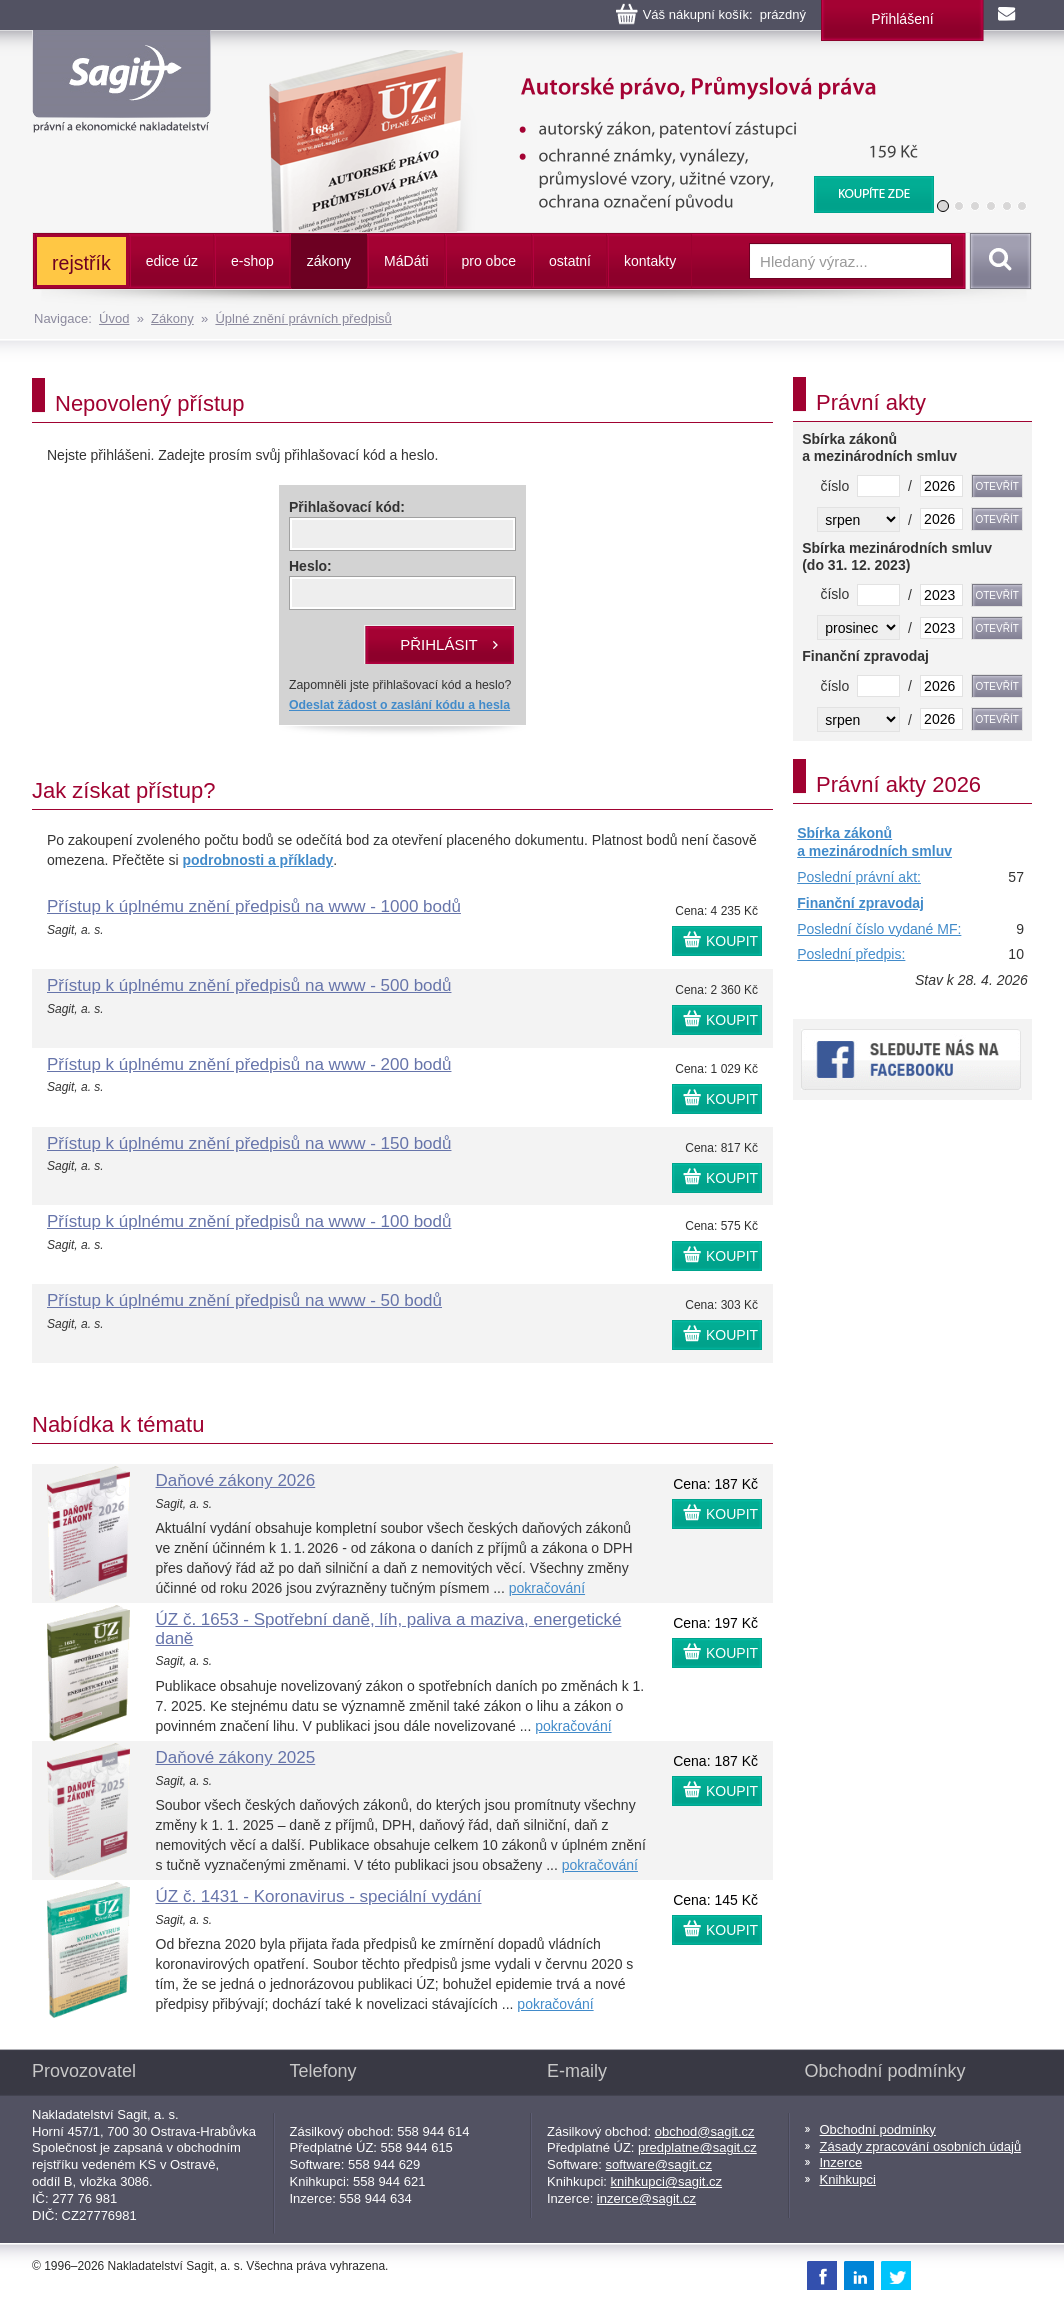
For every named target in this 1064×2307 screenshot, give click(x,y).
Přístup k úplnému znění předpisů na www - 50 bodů (244, 1300)
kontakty (650, 261)
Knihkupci (848, 2179)
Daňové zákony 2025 (236, 1757)
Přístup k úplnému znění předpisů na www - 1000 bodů (254, 906)
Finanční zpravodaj (860, 903)
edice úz (172, 261)
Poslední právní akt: (859, 877)
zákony (329, 261)
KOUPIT (732, 941)
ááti (406, 261)
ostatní (570, 261)
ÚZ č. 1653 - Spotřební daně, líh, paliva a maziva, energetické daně (389, 1629)
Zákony (172, 318)
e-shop (252, 261)
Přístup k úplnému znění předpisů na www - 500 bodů (249, 985)
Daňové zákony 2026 (236, 1480)
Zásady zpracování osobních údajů (921, 2146)
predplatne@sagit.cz (697, 2147)
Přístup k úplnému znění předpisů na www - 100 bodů (249, 1221)
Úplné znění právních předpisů (303, 318)
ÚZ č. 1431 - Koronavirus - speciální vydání (319, 1896)
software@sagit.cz (659, 2164)
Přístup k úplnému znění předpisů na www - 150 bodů (249, 1143)
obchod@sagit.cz (705, 2131)
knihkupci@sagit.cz (666, 2181)
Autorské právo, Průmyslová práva (589, 60)
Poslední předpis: (851, 954)
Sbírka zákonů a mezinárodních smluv (874, 842)
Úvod (114, 318)
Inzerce (841, 2162)
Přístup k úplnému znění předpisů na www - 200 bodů (249, 1064)
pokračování (547, 1588)
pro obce (489, 261)
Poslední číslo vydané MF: (879, 929)
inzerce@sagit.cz (646, 2198)
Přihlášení (902, 19)
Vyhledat (997, 261)
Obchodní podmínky (878, 2129)
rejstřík (81, 263)
